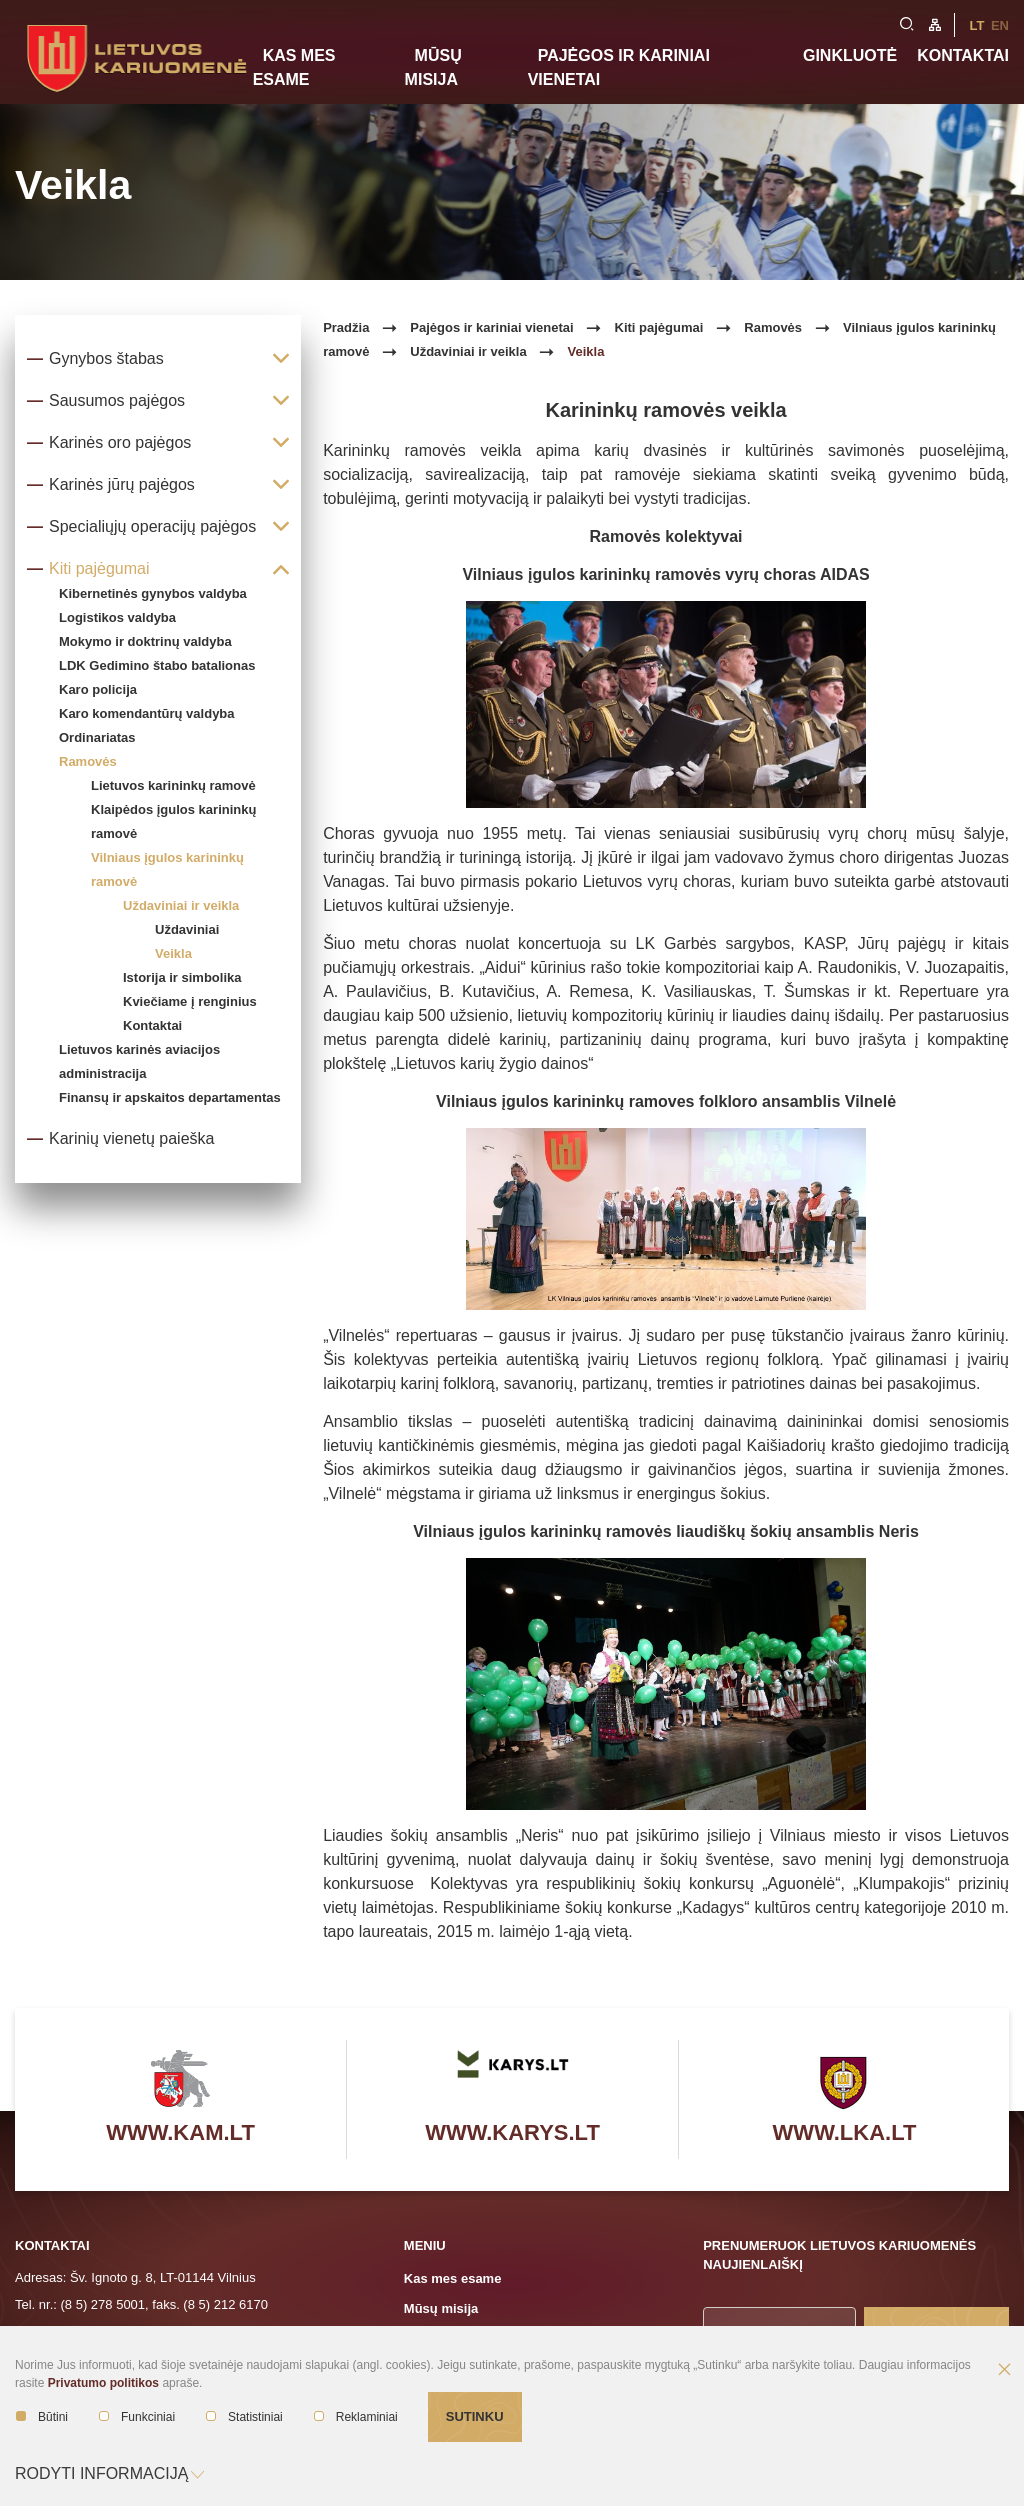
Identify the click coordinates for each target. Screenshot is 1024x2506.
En (1000, 25)
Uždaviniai (187, 929)
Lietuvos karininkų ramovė (173, 785)
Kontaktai (963, 55)
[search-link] (907, 22)
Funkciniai (137, 2417)
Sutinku (475, 2416)
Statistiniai (244, 2417)
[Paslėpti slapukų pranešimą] (1004, 2371)
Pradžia (346, 327)
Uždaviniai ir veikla (181, 905)
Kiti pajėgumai (659, 327)
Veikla (173, 953)
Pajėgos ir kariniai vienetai (619, 67)
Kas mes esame (294, 67)
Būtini (42, 2417)
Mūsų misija (433, 67)
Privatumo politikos (103, 2383)
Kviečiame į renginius (190, 1001)
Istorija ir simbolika (182, 977)
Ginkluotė (850, 55)
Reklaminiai (356, 2417)
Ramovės (773, 327)
